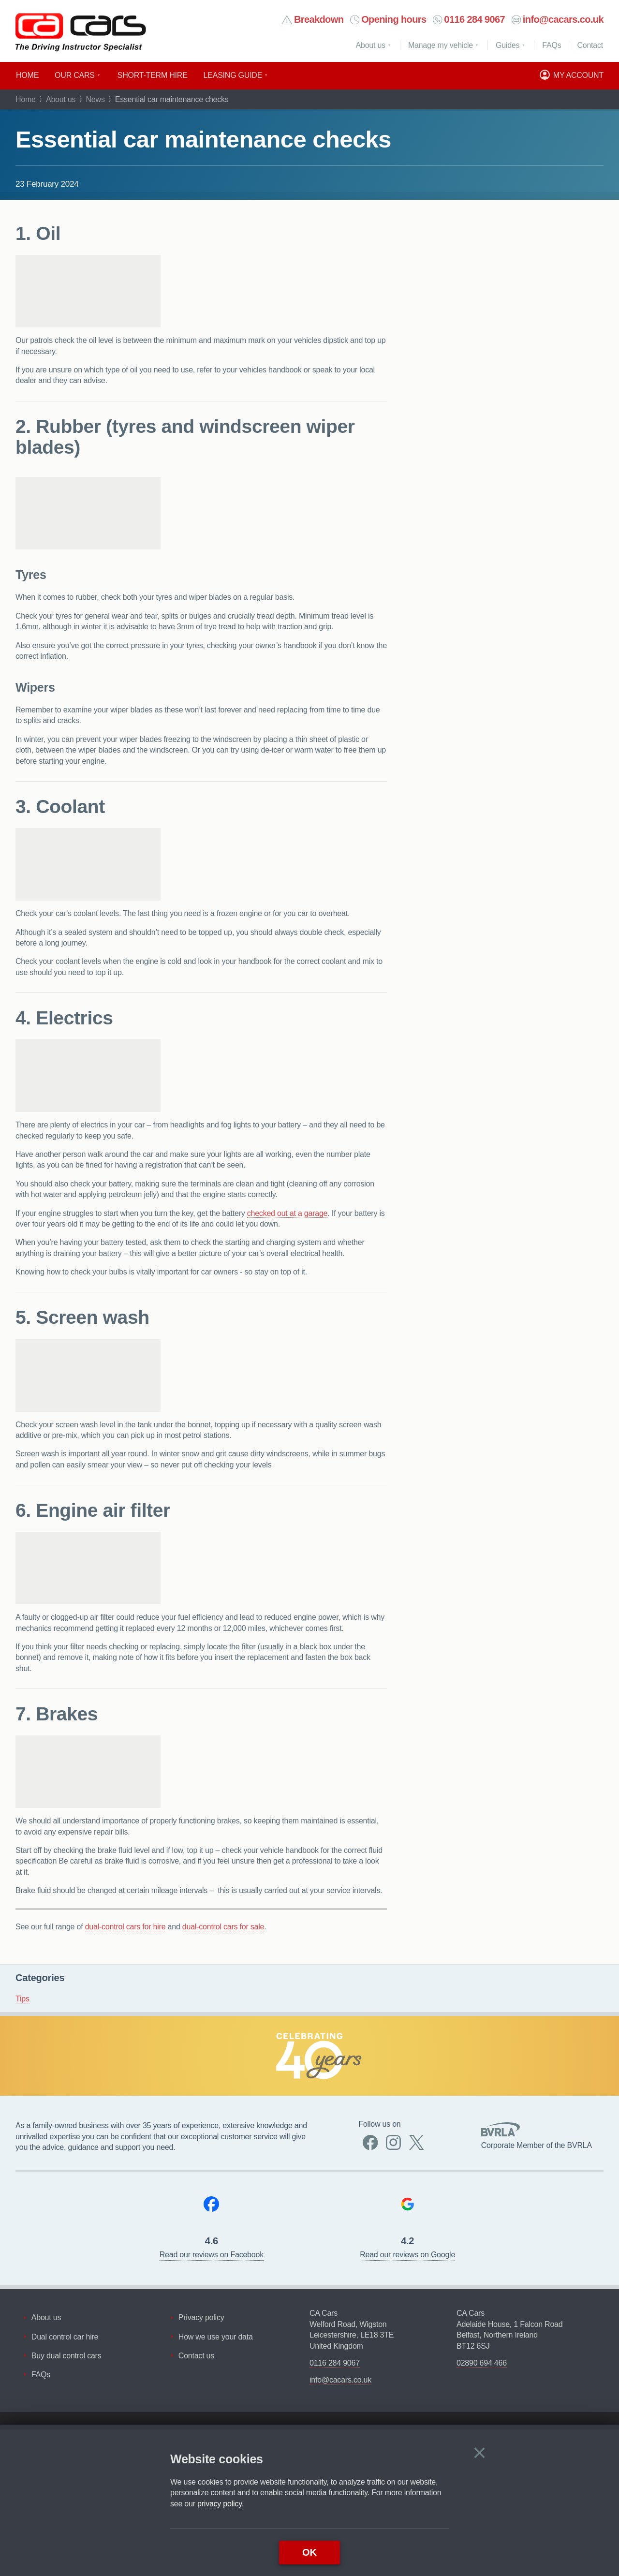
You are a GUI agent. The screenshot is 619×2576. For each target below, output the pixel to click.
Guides (507, 45)
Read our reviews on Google (407, 2254)
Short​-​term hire (153, 75)
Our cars (75, 75)
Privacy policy (201, 2317)
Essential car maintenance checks (203, 139)
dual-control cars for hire (125, 1927)
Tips (22, 1999)
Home (27, 75)
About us (370, 45)
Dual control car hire (64, 2337)
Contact (590, 45)
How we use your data (215, 2337)
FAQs (40, 2374)
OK (309, 2552)
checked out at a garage (287, 1213)
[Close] (479, 2453)
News (95, 99)
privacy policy (219, 2504)
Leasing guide (233, 75)
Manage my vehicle (440, 45)
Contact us (196, 2356)
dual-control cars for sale (223, 1927)
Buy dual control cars (66, 2356)
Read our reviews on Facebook (212, 2254)
